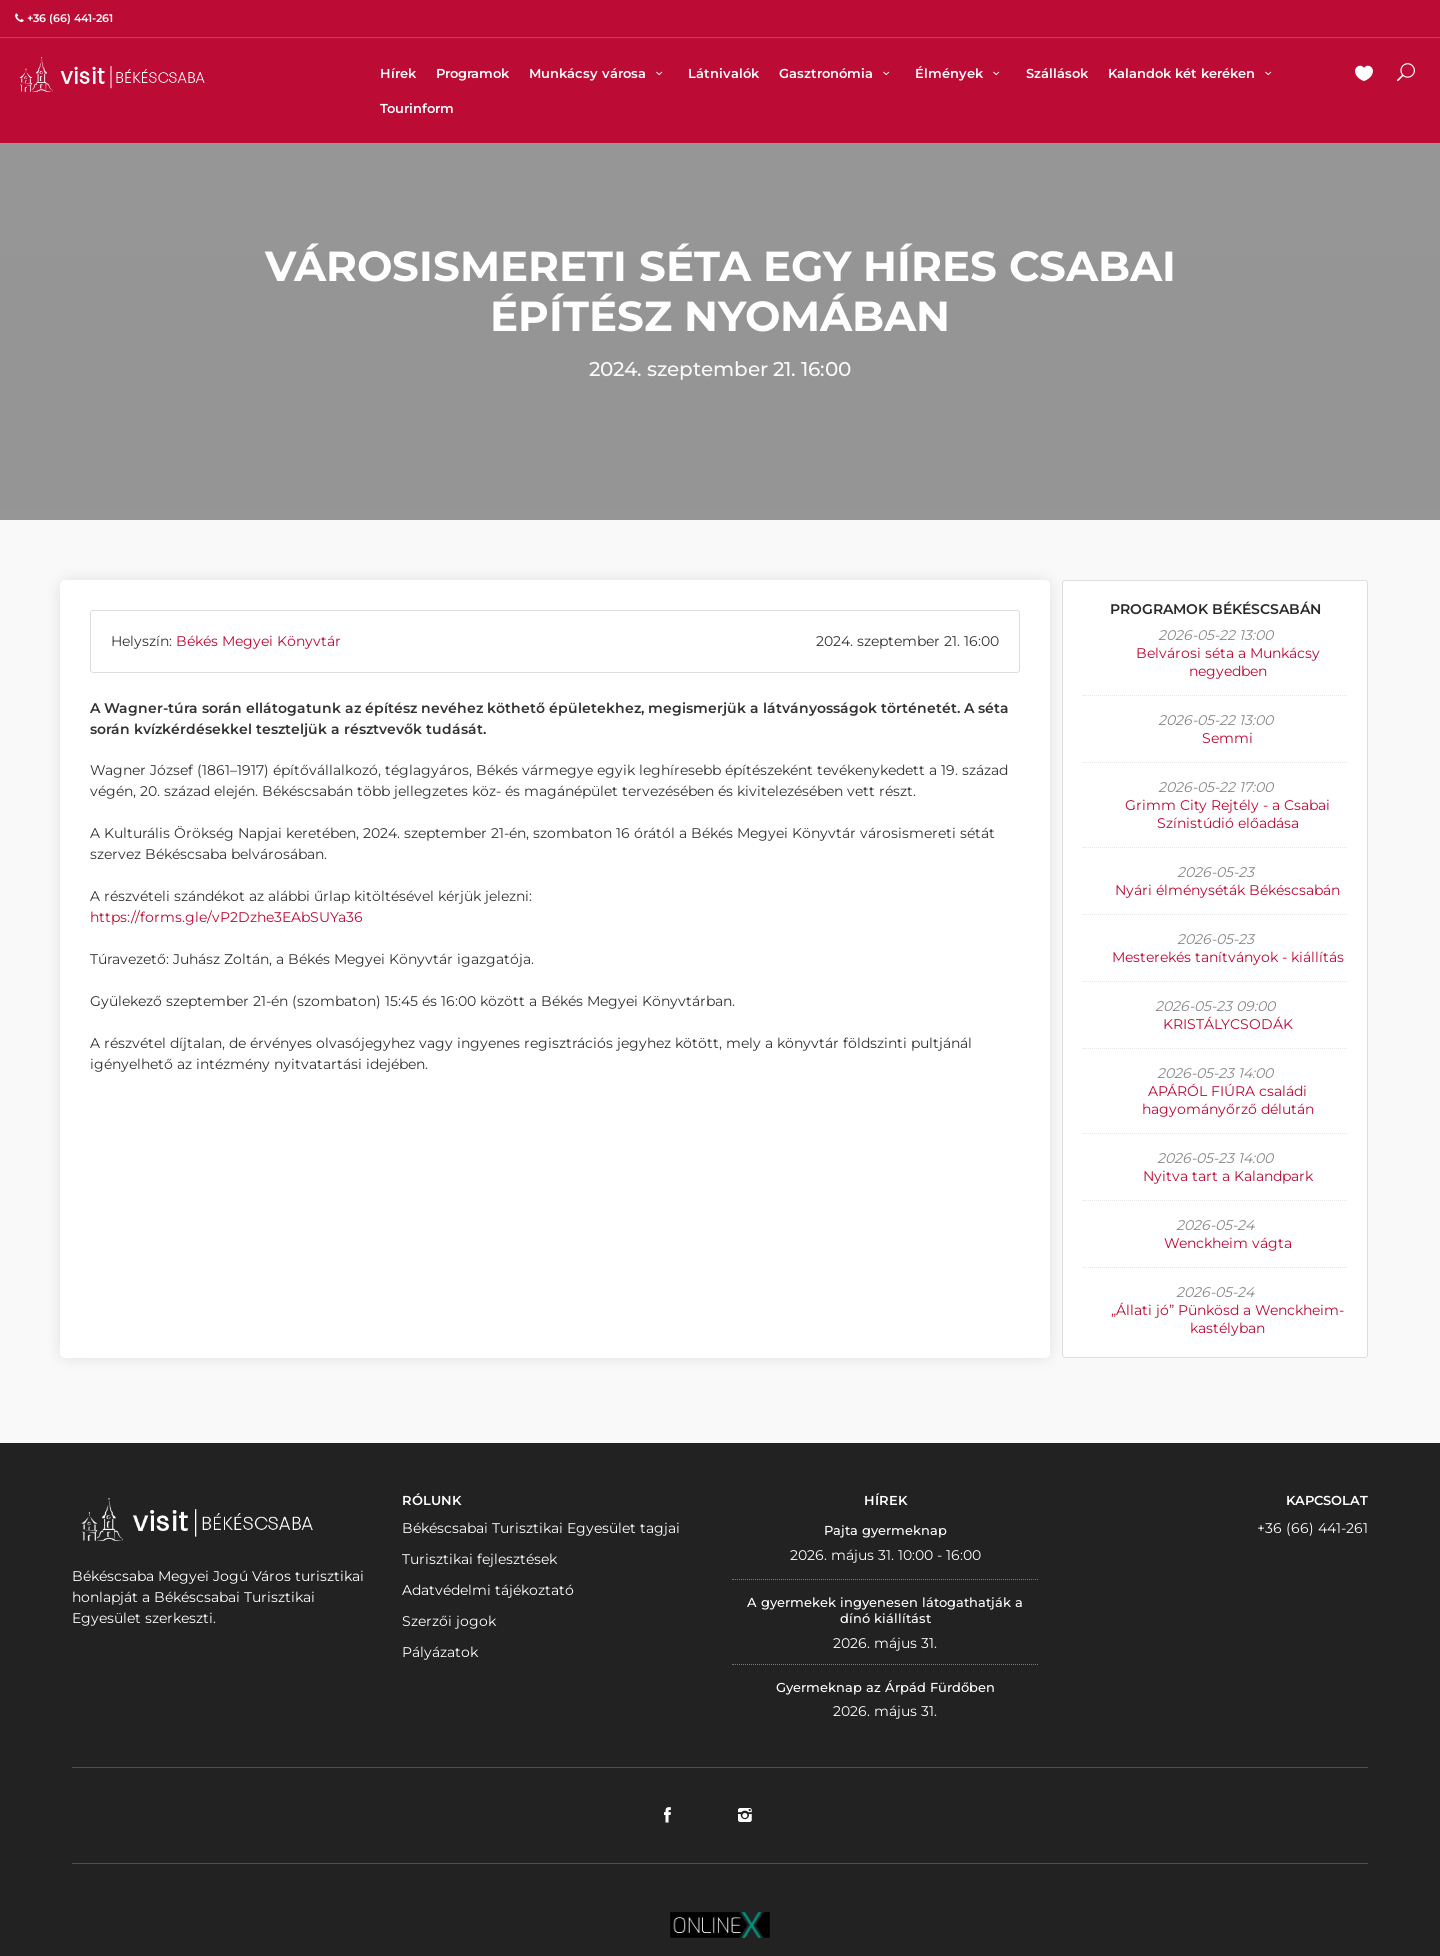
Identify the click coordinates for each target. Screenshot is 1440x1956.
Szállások (1057, 73)
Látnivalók (723, 73)
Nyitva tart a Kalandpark (1228, 1176)
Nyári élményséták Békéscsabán (1227, 890)
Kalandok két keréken (1192, 73)
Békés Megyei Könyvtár (258, 641)
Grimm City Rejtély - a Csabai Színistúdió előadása (1227, 814)
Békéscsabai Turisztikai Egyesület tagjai (541, 1528)
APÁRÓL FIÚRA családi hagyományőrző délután (1228, 1100)
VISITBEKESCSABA (112, 74)
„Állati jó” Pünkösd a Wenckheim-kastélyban (1227, 1319)
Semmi (1227, 738)
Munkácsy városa (598, 73)
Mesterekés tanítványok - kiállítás (1228, 957)
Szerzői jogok (449, 1621)
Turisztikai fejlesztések (479, 1559)
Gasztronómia (837, 73)
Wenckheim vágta (1228, 1243)
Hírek (398, 73)
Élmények (960, 73)
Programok (472, 73)
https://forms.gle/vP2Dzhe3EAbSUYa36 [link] (226, 917)
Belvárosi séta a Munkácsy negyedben (1228, 662)
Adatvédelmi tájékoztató (488, 1590)
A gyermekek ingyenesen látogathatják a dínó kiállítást (885, 1610)
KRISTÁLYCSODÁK (1228, 1024)
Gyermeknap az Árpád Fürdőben (885, 1687)
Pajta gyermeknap (885, 1530)
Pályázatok (440, 1652)
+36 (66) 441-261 (1312, 1528)
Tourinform (417, 108)
